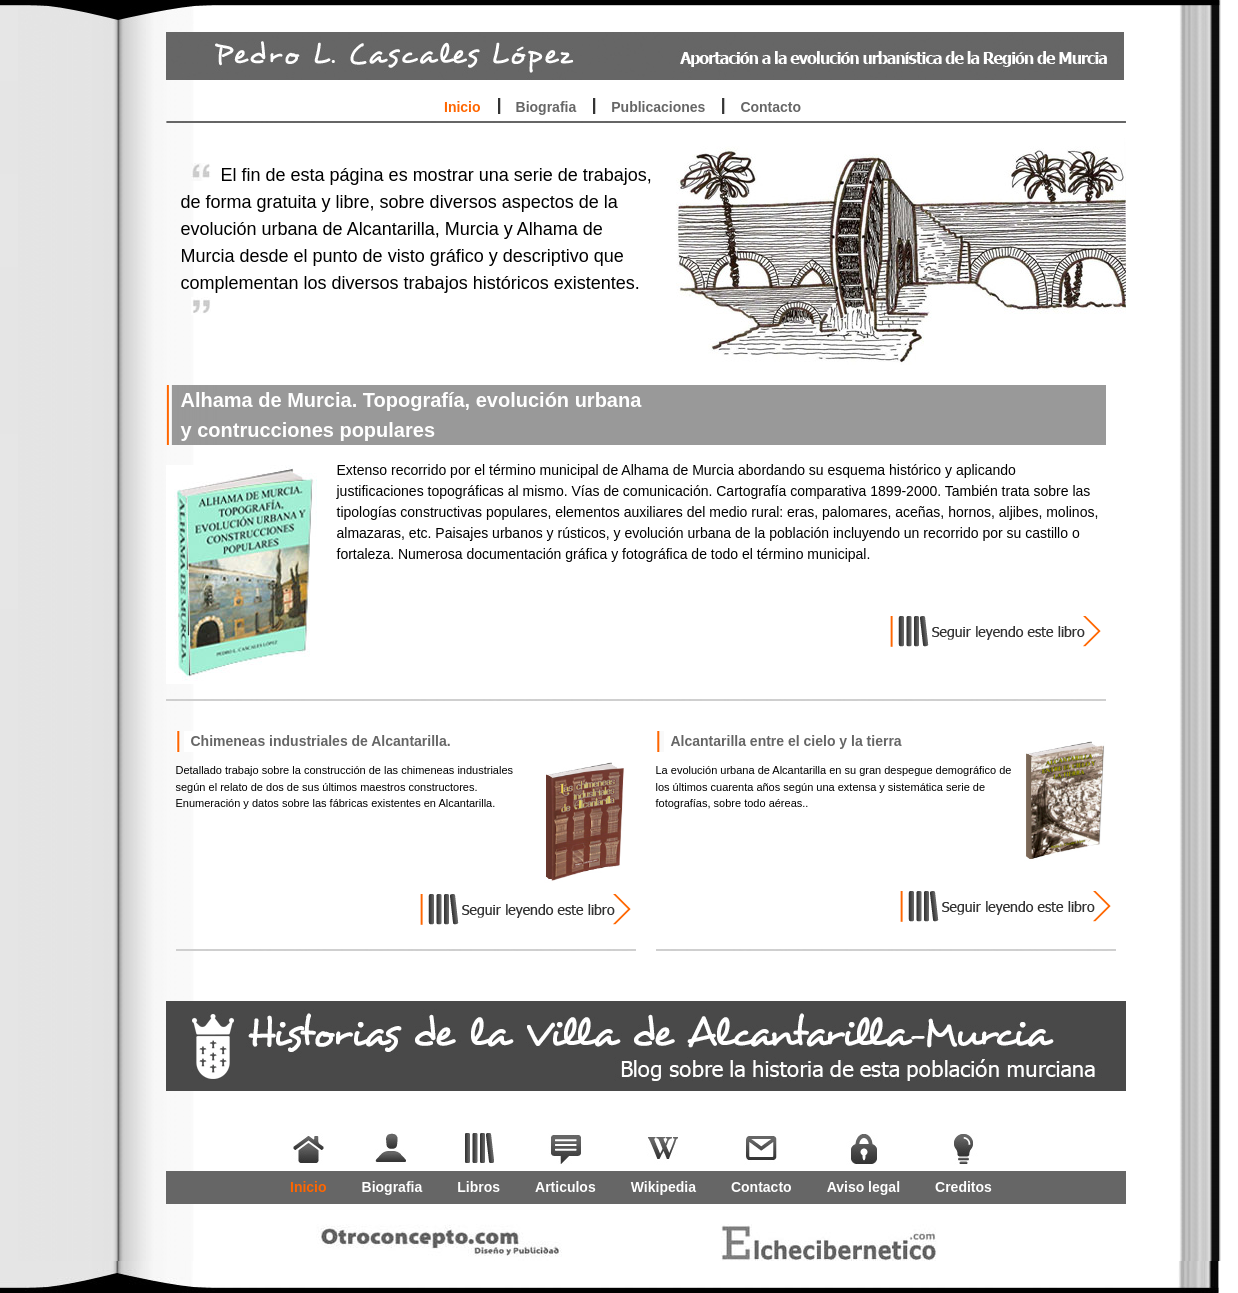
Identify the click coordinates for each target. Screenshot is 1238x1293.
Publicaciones (658, 107)
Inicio (462, 107)
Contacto (770, 107)
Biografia (546, 107)
